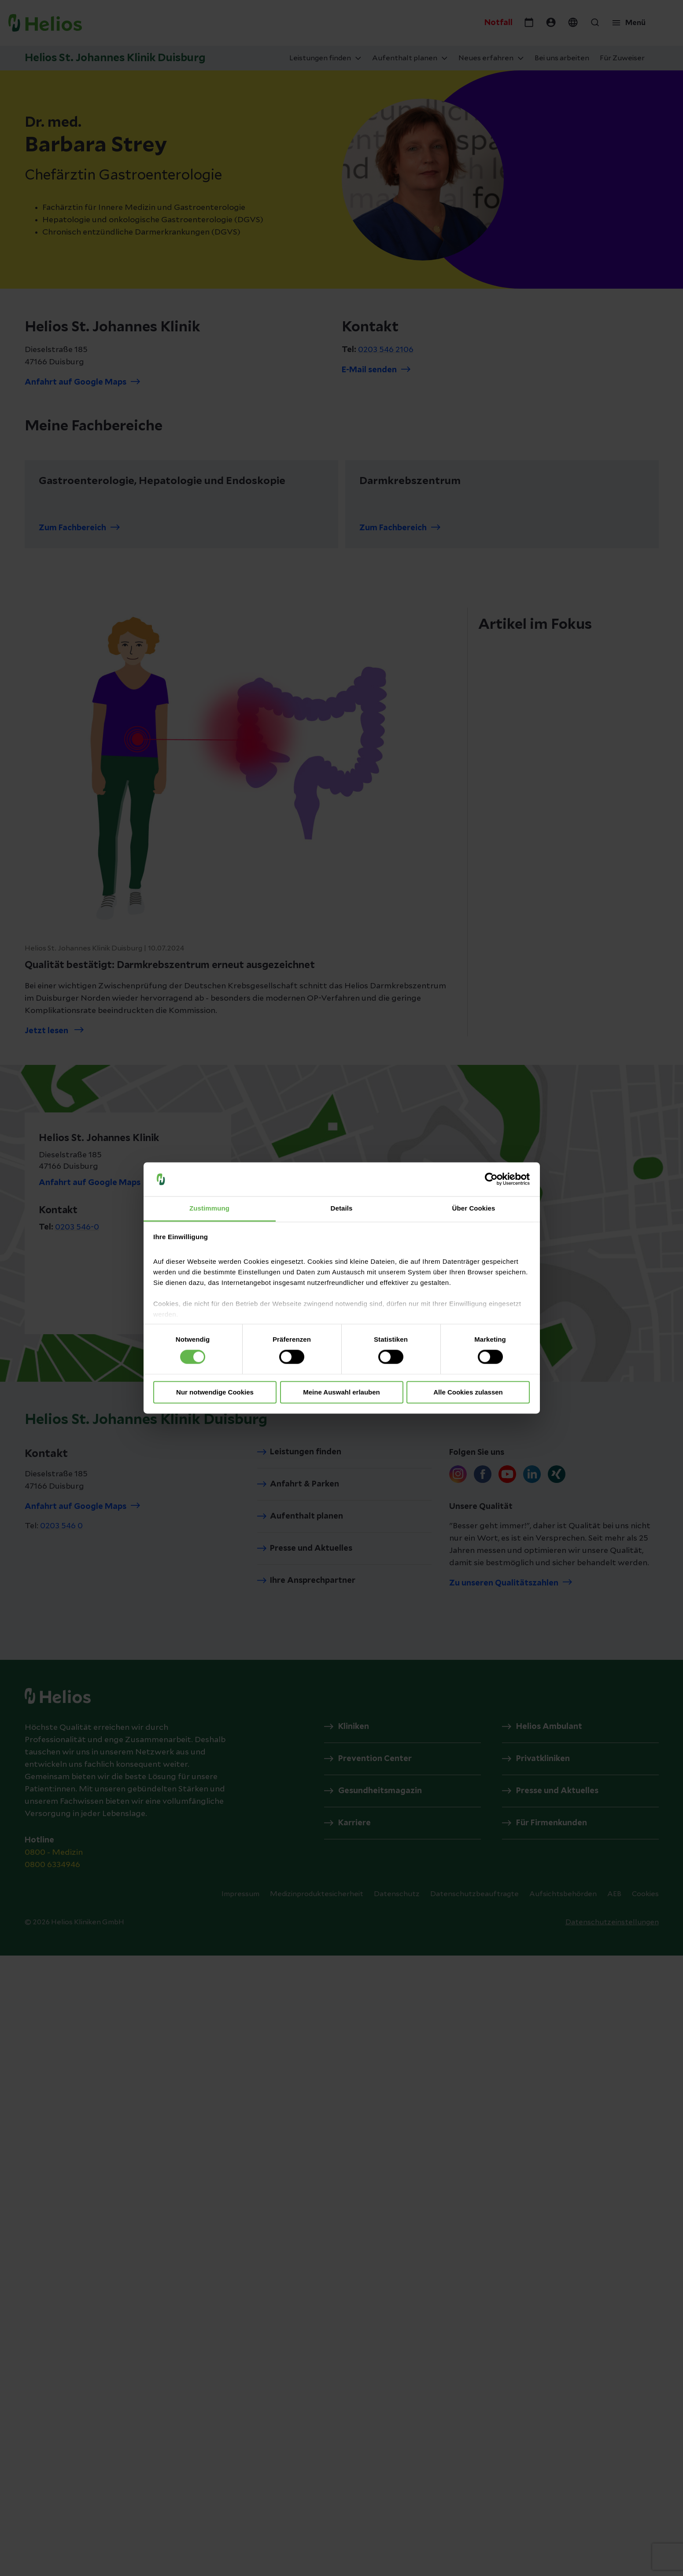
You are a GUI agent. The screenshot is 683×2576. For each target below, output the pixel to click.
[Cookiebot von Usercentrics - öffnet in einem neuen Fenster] (491, 1179)
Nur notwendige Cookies (215, 1392)
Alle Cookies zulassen (468, 1392)
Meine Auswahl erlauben (341, 1392)
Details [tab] (342, 1208)
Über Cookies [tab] (473, 1208)
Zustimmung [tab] (209, 1208)
